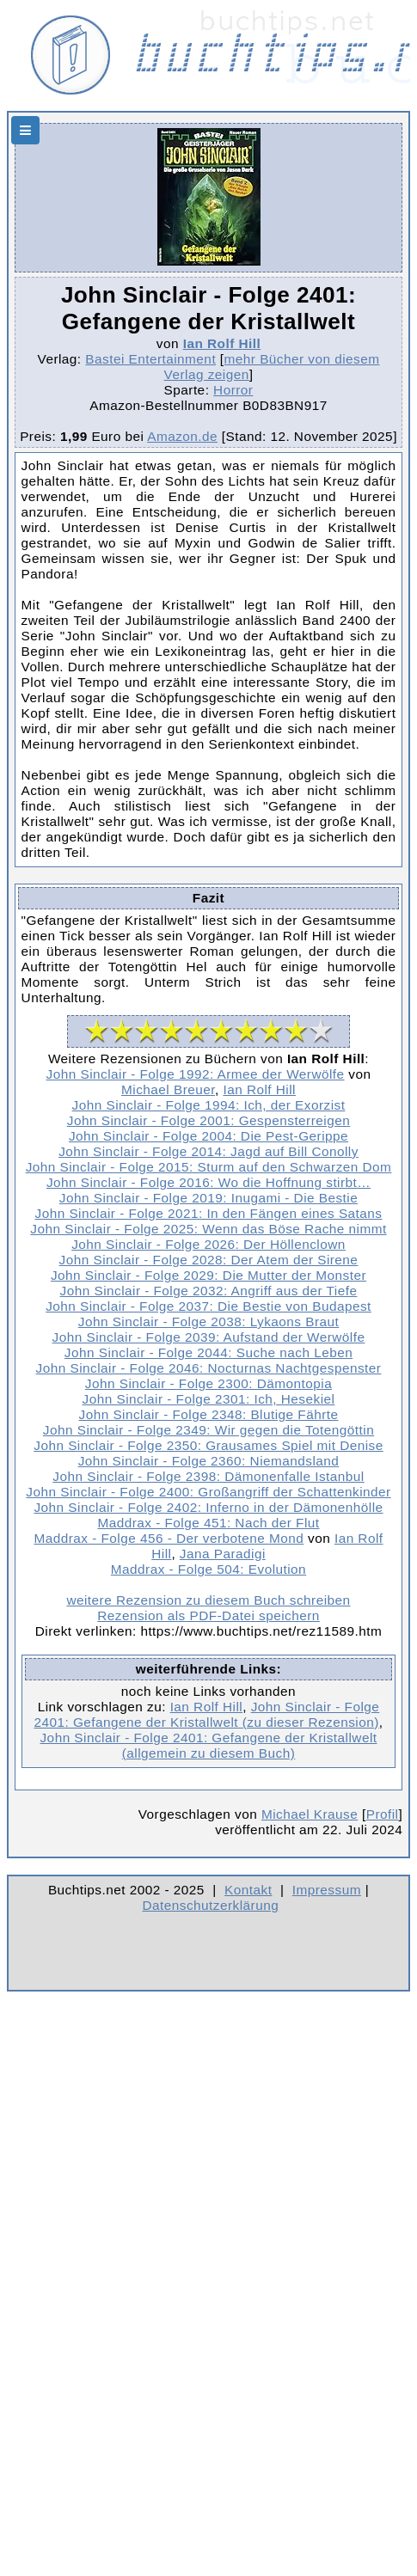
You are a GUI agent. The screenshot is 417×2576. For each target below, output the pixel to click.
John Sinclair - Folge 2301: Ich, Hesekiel (209, 1399)
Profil (382, 1814)
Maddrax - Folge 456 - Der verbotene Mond (169, 1538)
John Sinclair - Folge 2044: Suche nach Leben (208, 1352)
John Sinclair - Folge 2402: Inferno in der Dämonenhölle (208, 1507)
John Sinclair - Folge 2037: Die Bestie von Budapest (208, 1306)
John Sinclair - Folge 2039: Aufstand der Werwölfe (208, 1337)
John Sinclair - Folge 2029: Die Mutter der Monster (208, 1275)
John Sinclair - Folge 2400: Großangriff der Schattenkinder (208, 1491)
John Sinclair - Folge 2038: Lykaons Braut (208, 1321)
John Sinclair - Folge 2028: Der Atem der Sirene (209, 1259)
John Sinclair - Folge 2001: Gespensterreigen (208, 1120)
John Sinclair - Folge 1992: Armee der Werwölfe (195, 1074)
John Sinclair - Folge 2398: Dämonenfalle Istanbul (208, 1476)
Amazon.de (182, 436)
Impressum (326, 1889)
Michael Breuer (168, 1089)
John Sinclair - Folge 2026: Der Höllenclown (208, 1244)
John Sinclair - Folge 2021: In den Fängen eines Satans (209, 1213)
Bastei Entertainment (150, 359)
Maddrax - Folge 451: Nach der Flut (208, 1522)
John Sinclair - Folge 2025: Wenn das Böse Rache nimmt (208, 1228)
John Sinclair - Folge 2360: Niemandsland (209, 1460)
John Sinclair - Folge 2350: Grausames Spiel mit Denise (208, 1445)
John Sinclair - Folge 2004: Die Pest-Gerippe (208, 1136)
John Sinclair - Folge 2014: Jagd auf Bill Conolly (208, 1151)
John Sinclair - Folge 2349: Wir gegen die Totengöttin (208, 1430)
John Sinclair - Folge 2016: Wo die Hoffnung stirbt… (208, 1182)
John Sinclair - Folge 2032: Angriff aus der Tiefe (209, 1290)
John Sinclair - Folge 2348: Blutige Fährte (209, 1414)
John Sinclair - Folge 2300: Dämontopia (208, 1383)
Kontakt (248, 1889)
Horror (233, 389)
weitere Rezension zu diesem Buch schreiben (208, 1600)
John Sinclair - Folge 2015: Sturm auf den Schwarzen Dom (209, 1167)
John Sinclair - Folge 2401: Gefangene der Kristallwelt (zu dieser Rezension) (206, 1714)
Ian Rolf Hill (222, 343)
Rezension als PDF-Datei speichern (208, 1615)
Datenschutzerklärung (211, 1905)
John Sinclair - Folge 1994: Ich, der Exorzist (209, 1105)
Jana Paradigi (223, 1553)
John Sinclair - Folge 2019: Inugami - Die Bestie (208, 1197)
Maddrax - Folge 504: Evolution (208, 1569)
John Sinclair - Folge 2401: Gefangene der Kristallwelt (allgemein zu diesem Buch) (208, 1745)
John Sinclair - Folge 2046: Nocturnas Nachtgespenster (209, 1368)
